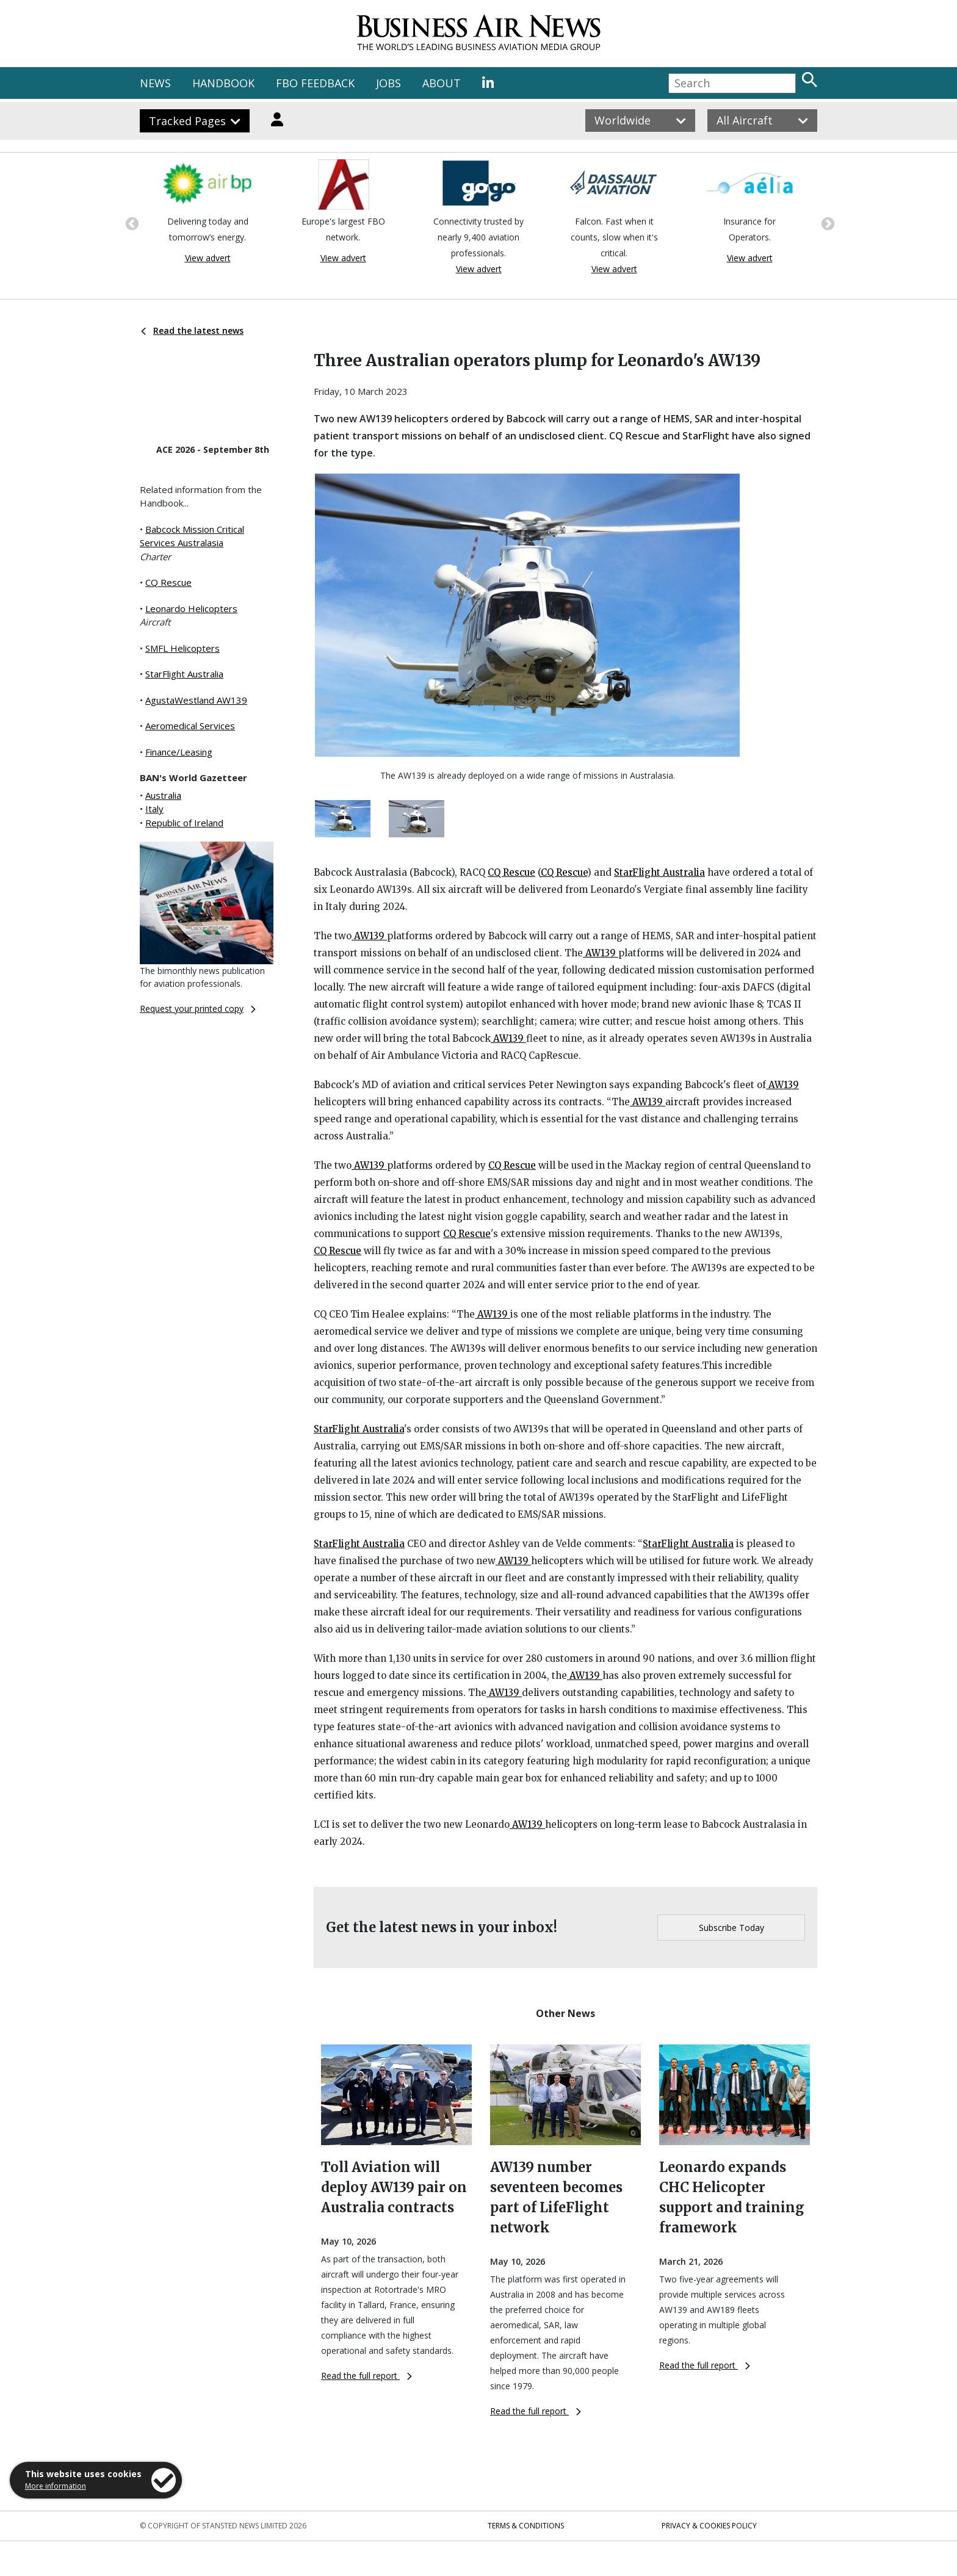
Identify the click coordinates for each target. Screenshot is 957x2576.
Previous (131, 223)
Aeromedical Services (190, 726)
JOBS (388, 83)
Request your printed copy (198, 1008)
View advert (208, 258)
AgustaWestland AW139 (196, 700)
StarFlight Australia (184, 674)
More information (55, 2486)
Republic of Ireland (184, 823)
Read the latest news (192, 330)
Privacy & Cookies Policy (709, 2525)
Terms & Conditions (526, 2525)
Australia (163, 795)
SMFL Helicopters (182, 648)
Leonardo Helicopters (191, 608)
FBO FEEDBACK (315, 83)
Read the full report (366, 2375)
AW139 (369, 936)
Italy (154, 809)
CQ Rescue (168, 582)
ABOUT (441, 83)
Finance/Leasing (178, 752)
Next (826, 223)
